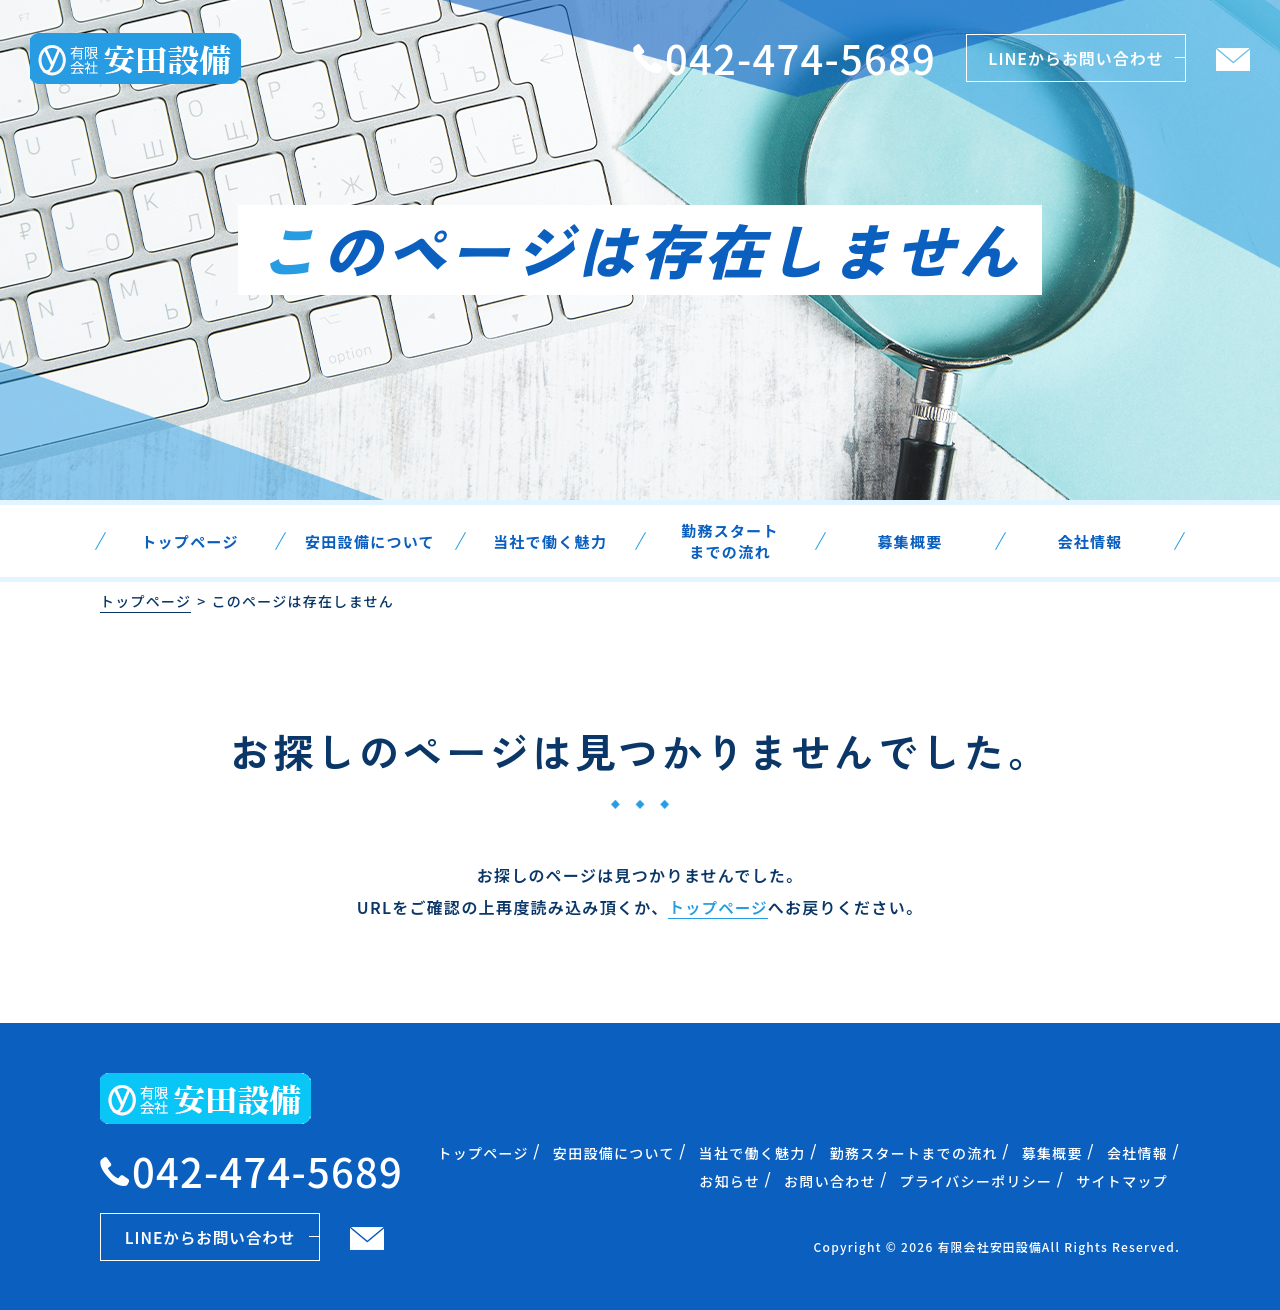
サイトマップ (1122, 1180)
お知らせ (729, 1180)
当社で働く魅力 (752, 1152)
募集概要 (1052, 1152)
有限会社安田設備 (989, 1245)
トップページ (145, 601)
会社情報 (1137, 1152)
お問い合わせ (830, 1180)
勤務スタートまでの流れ (914, 1152)
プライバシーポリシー (976, 1180)
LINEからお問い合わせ (1075, 58)
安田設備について (614, 1152)
